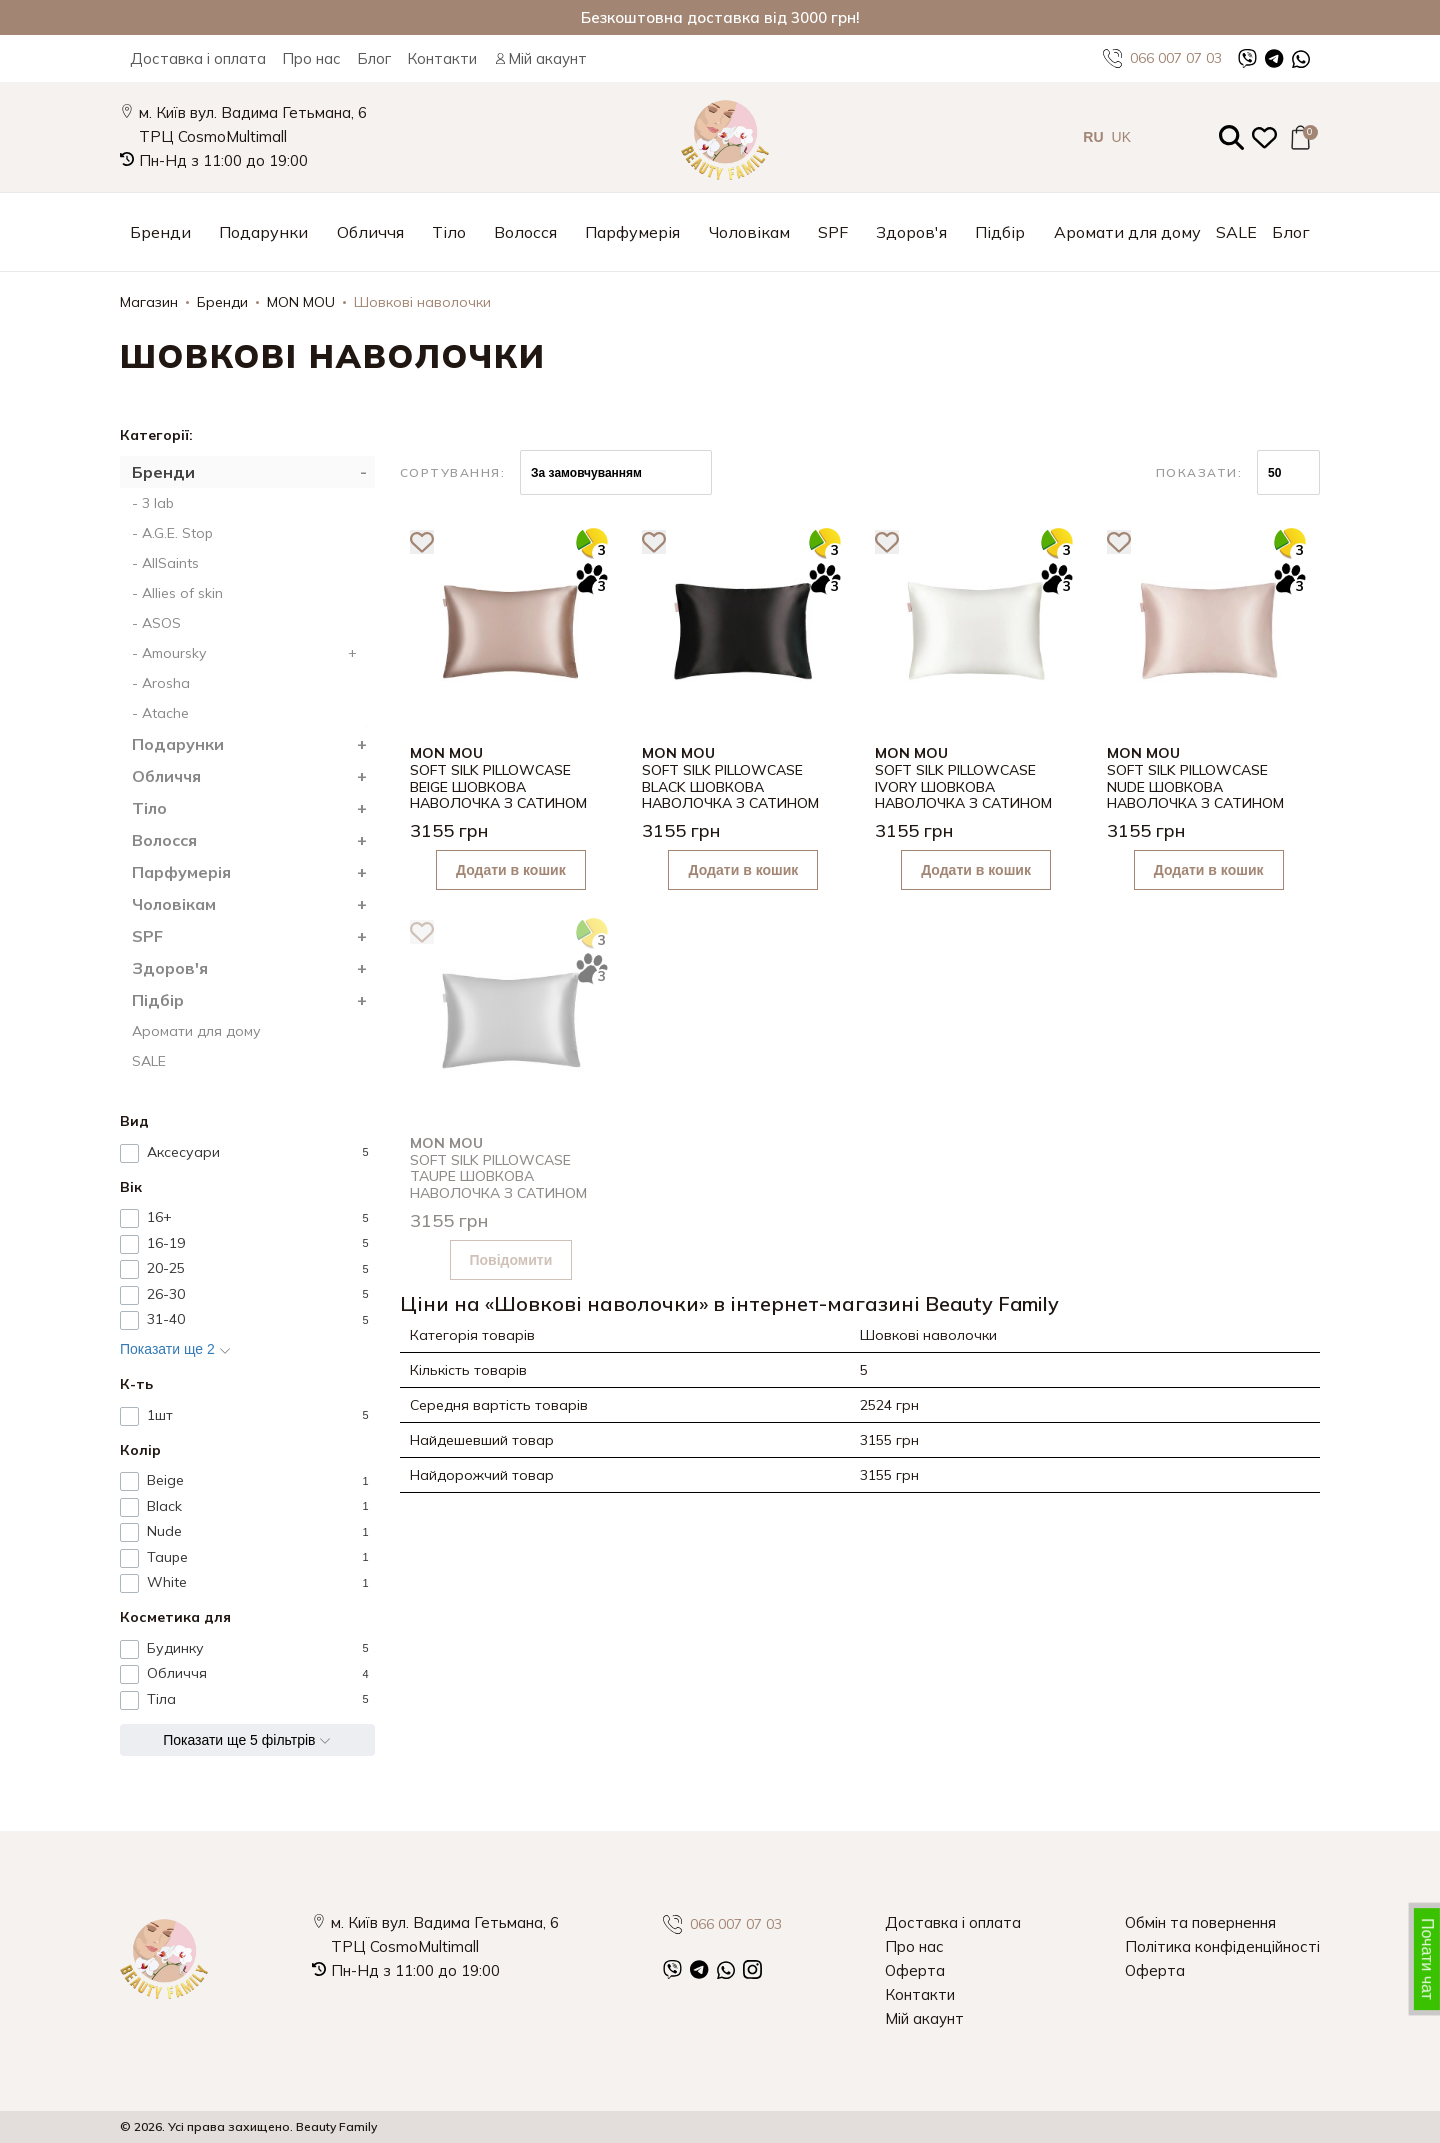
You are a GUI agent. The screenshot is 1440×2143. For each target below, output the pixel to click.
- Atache (160, 713)
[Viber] (1247, 58)
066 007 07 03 (1162, 58)
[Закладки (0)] (1264, 137)
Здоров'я (911, 232)
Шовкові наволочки (422, 302)
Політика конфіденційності (1222, 1946)
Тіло (449, 232)
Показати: (1199, 473)
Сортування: (453, 473)
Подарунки (263, 232)
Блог (374, 58)
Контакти (442, 58)
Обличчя (370, 232)
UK (1121, 137)
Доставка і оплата (198, 58)
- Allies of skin (177, 593)
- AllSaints (165, 563)
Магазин (149, 302)
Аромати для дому (1127, 232)
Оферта (915, 1970)
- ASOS (156, 623)
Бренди (160, 232)
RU (1093, 137)
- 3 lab (153, 503)
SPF (833, 232)
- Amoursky (248, 653)
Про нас (311, 58)
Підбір (1000, 232)
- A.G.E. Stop (172, 533)
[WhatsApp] (1301, 58)
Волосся (525, 232)
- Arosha (161, 683)
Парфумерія (632, 232)
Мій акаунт (540, 58)
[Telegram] (1274, 58)
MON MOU (301, 302)
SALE (1236, 232)
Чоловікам (749, 232)
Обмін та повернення (1200, 1922)
